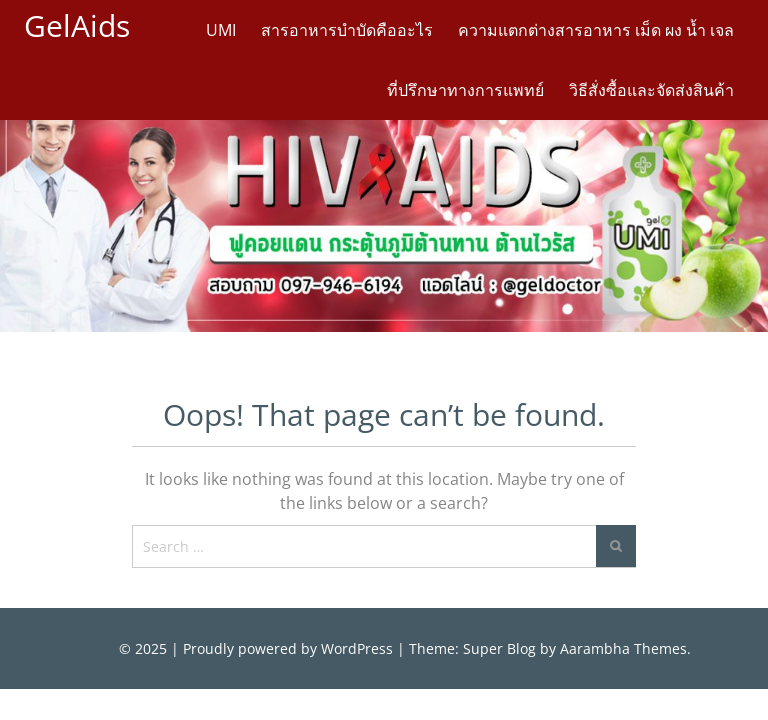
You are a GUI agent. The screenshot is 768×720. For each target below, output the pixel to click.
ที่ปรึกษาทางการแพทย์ (465, 90)
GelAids (77, 25)
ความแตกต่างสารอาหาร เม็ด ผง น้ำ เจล (596, 30)
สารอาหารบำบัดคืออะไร (347, 30)
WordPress (357, 648)
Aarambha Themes (623, 648)
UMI (221, 30)
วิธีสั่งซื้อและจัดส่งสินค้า (651, 90)
